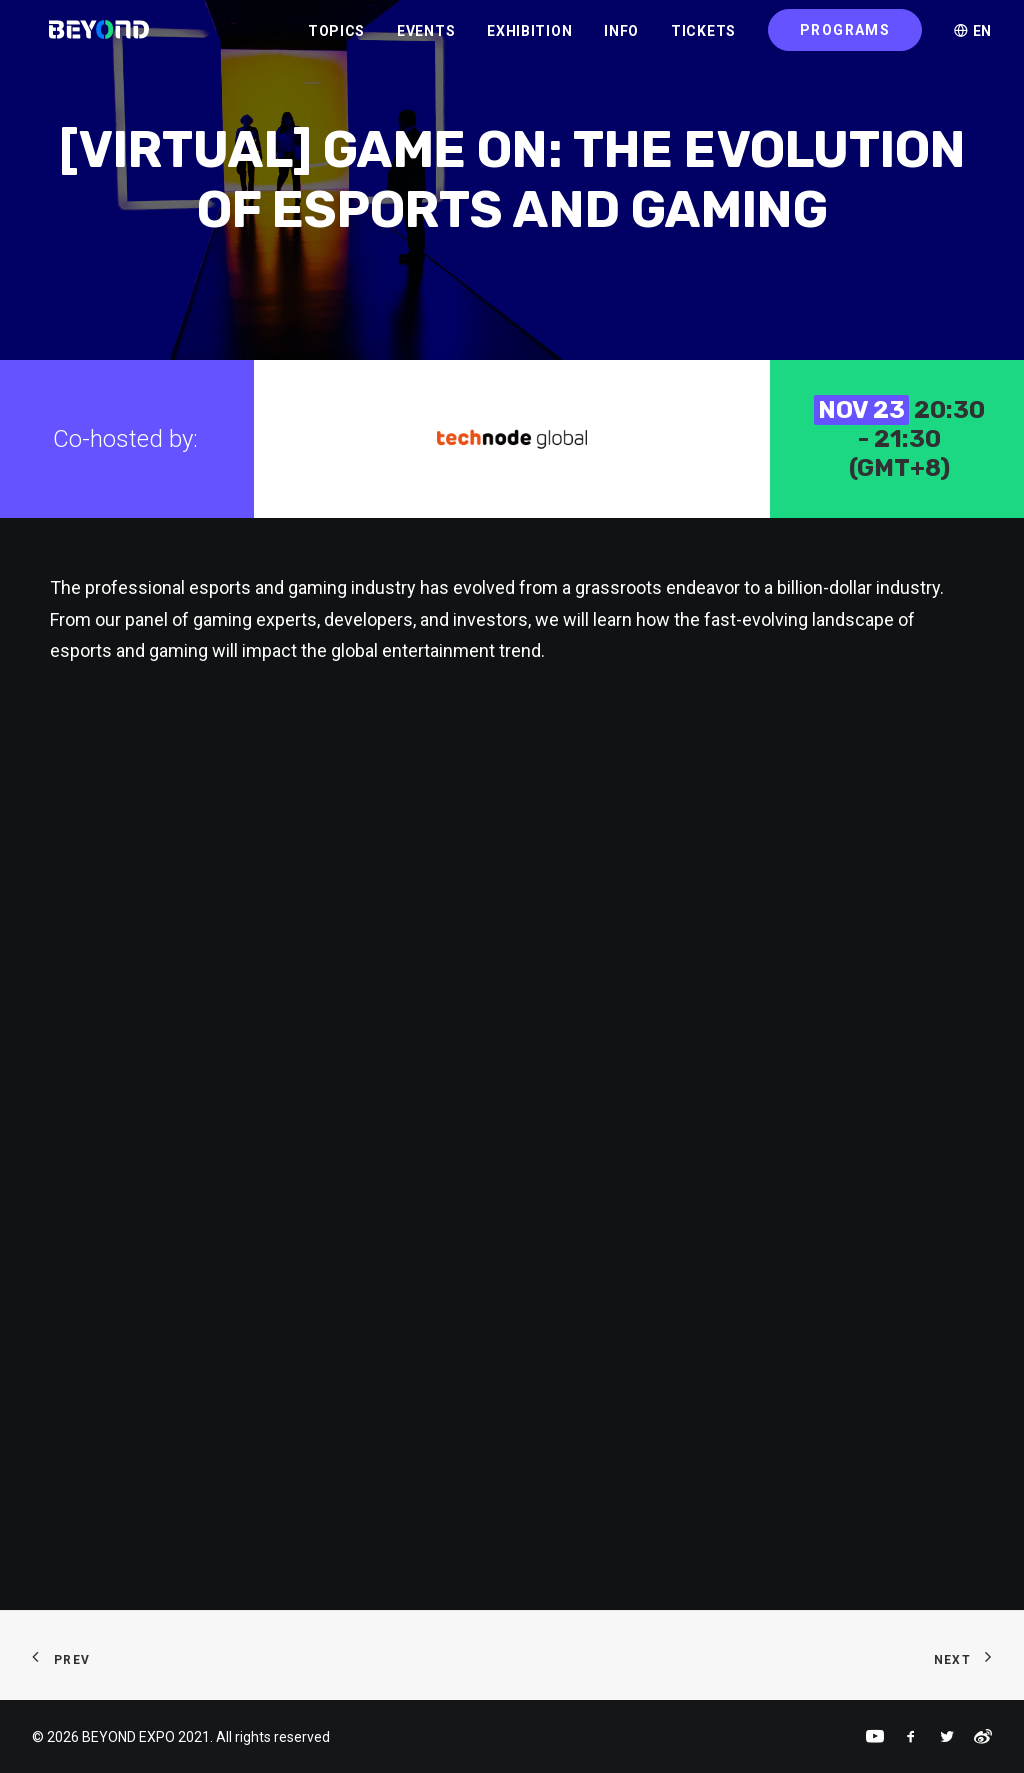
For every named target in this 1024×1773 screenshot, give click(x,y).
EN (973, 41)
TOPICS (336, 41)
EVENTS (426, 41)
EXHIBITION (529, 41)
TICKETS (703, 41)
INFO (621, 41)
